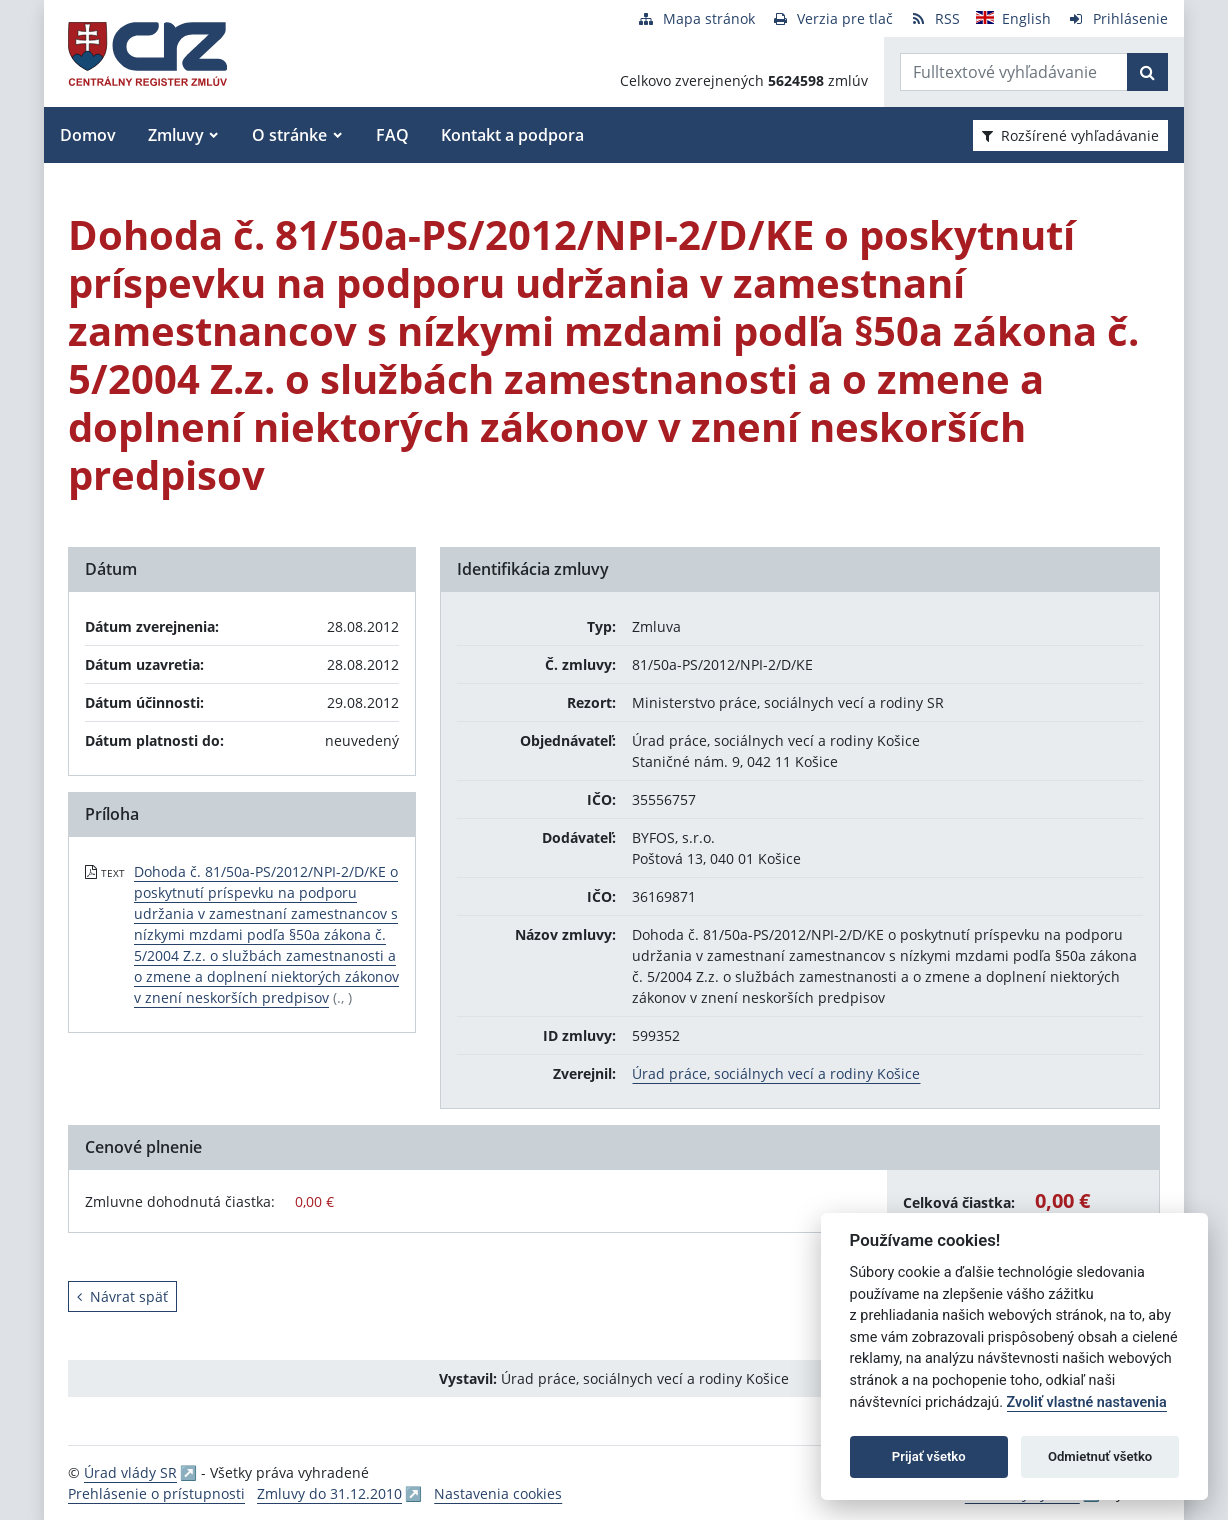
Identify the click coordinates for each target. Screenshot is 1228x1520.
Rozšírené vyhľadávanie (1070, 135)
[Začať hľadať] (1147, 72)
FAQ (392, 135)
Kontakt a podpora (512, 135)
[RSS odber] (934, 18)
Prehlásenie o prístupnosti (156, 1493)
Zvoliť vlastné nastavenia (1087, 1402)
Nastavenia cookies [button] (498, 1493)
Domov (88, 135)
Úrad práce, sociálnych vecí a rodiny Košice (776, 1073)
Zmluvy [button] (176, 135)
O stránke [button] (289, 135)
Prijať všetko (929, 1456)
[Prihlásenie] (1117, 18)
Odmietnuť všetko (1100, 1456)
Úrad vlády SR (130, 1472)
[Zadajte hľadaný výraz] (1014, 72)
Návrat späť (122, 1296)
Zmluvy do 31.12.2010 (329, 1493)
